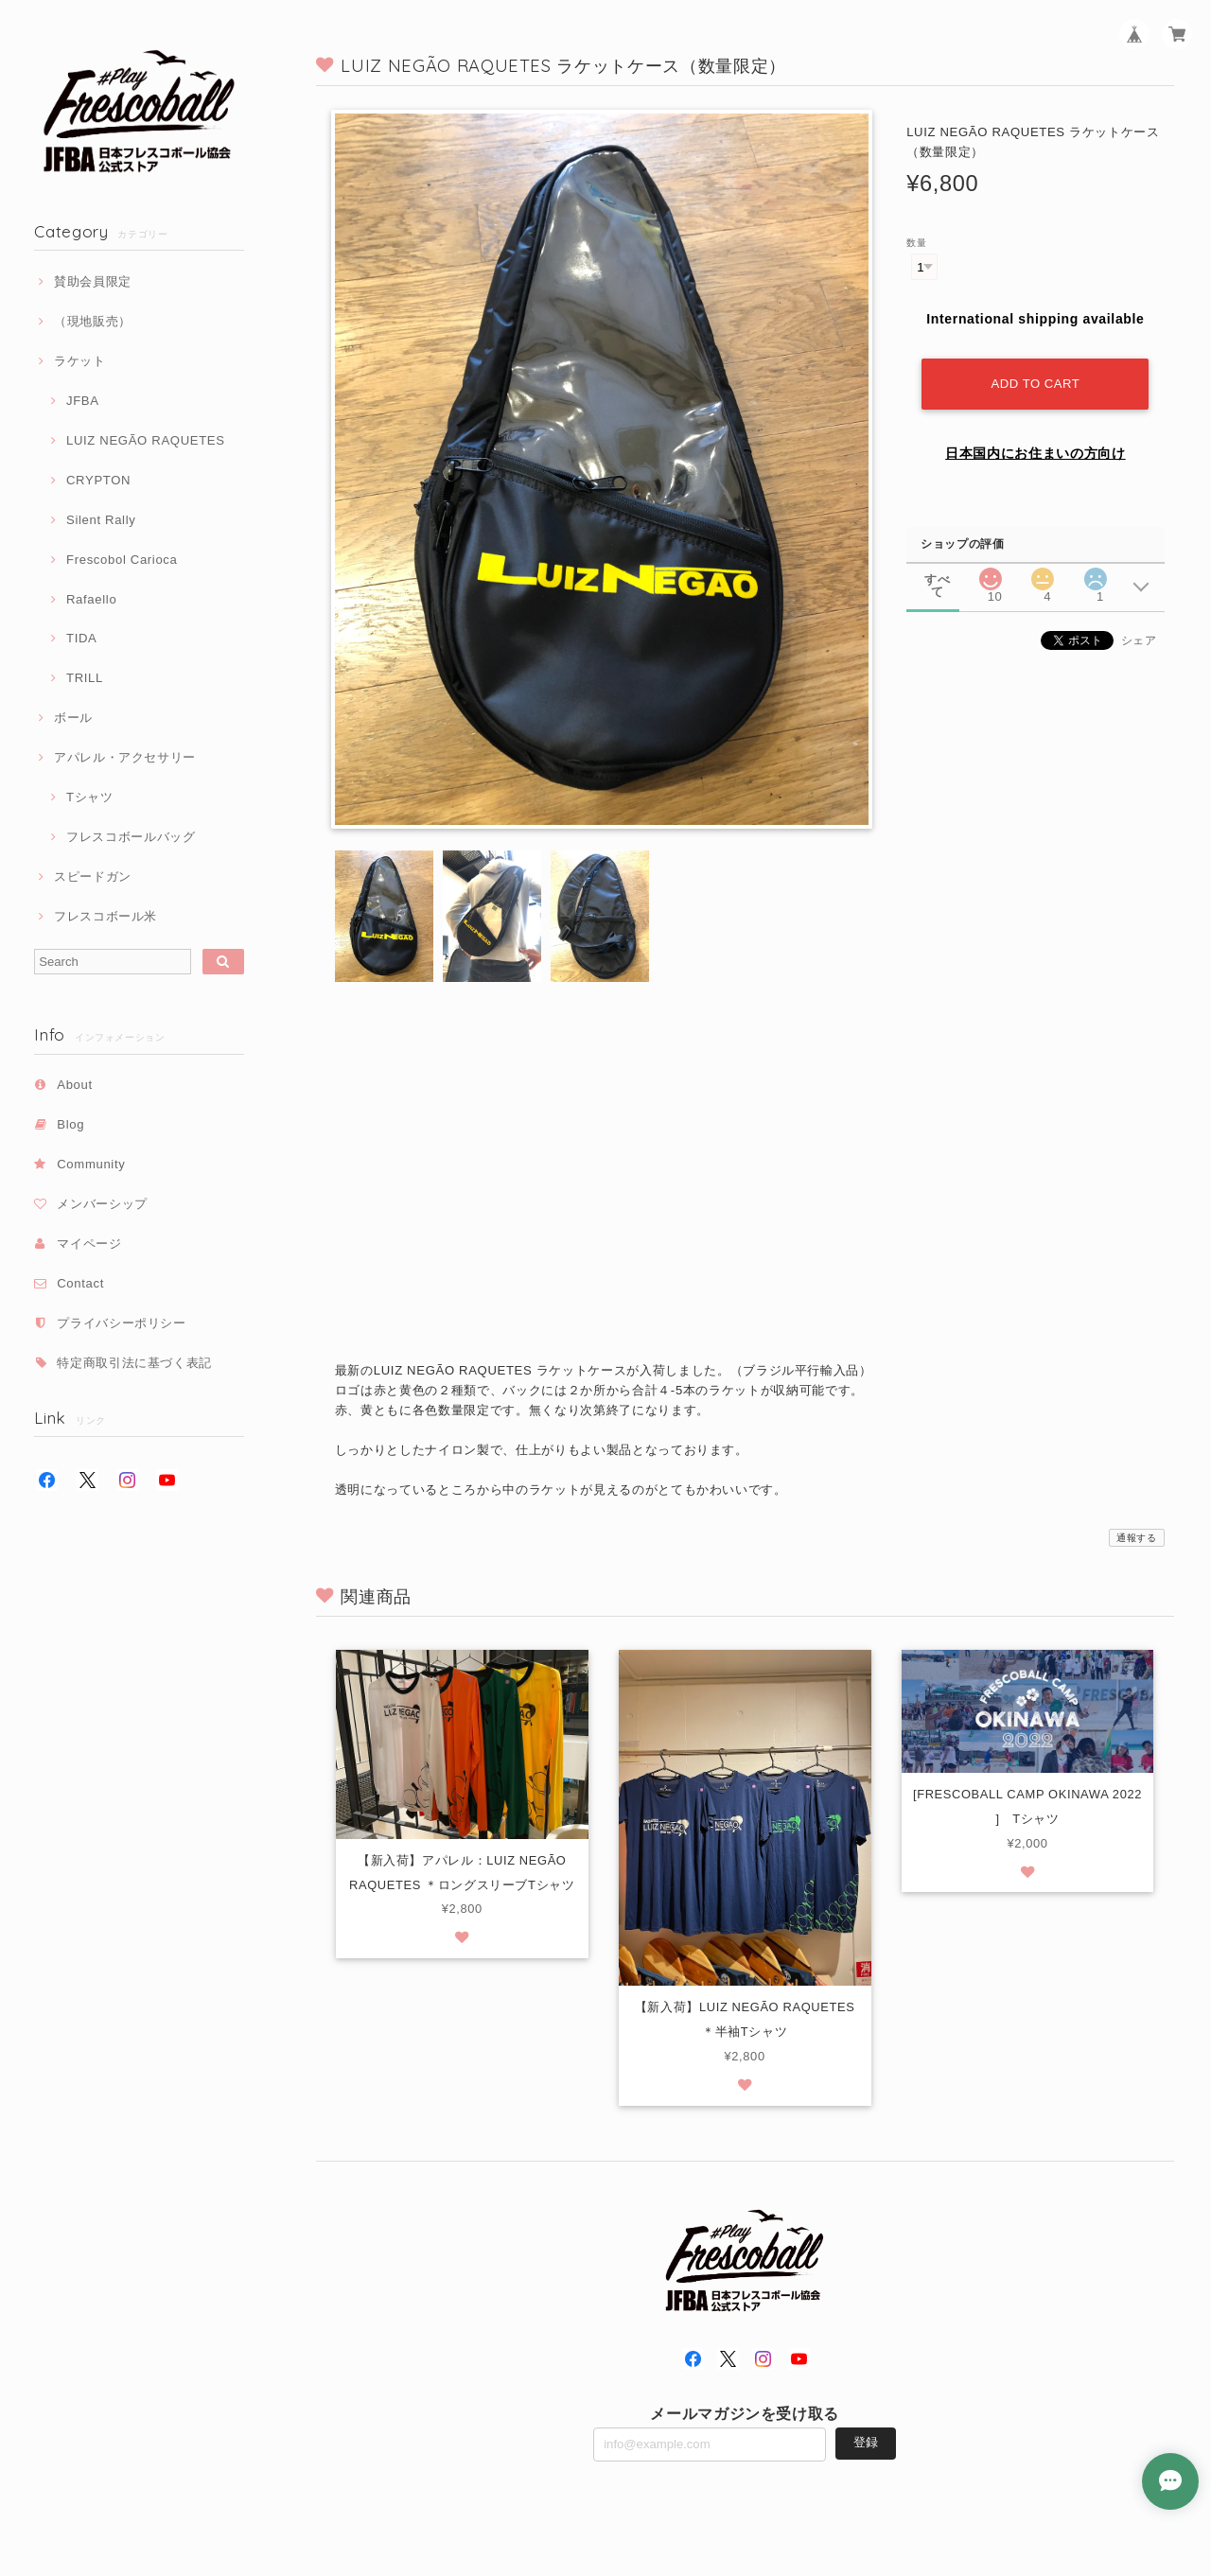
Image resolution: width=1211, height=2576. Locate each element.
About (75, 1085)
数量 (916, 242)
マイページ (89, 1243)
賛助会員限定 (93, 281)
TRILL (84, 678)
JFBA (82, 401)
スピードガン (93, 876)
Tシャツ (90, 797)
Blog (70, 1124)
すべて (937, 579)
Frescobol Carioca (122, 559)
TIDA (81, 638)
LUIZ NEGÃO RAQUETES (145, 440)
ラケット (80, 361)
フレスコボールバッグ (131, 837)
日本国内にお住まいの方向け (1035, 453)
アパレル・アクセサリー (125, 757)
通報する (1136, 1538)
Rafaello (91, 599)
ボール (73, 717)
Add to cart (1036, 384)
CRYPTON (98, 480)
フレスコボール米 (105, 916)
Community (91, 1164)
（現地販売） (93, 321)
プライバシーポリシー (121, 1323)
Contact (80, 1283)
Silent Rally (100, 520)
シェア (1139, 640)
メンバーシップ (102, 1204)
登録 (865, 2444)
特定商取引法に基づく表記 (134, 1363)
